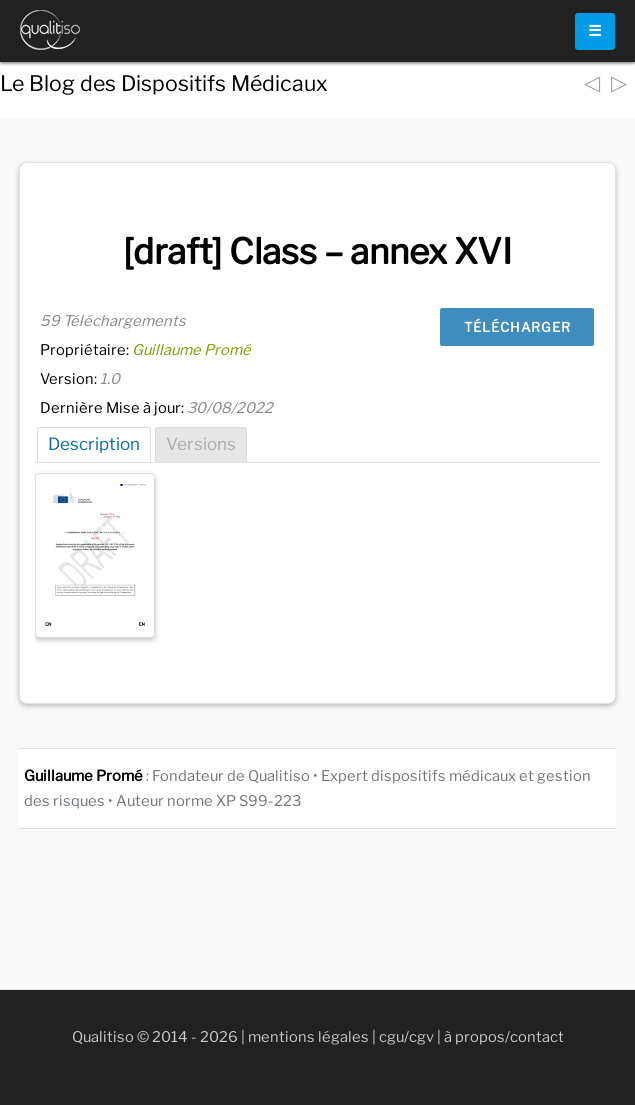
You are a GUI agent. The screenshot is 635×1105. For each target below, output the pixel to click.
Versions (201, 444)
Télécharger (517, 327)
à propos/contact (504, 1037)
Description (94, 444)
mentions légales (308, 1037)
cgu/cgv (406, 1037)
